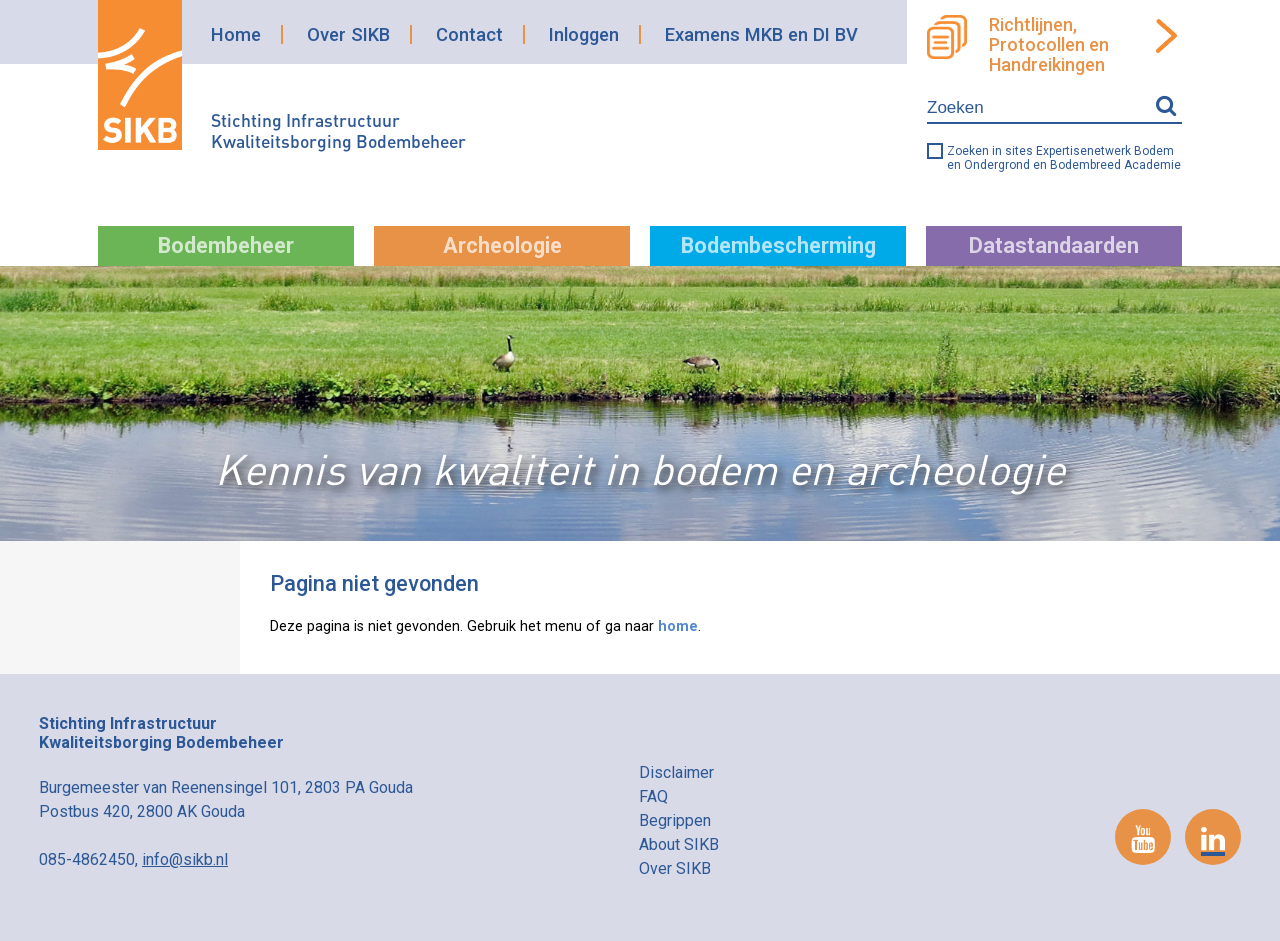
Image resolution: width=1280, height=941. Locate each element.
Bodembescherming (778, 245)
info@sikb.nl (185, 859)
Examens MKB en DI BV (761, 34)
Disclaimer (676, 772)
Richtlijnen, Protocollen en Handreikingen (1049, 45)
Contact (469, 34)
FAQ (653, 796)
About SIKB (679, 844)
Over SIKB (348, 34)
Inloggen (584, 34)
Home (236, 34)
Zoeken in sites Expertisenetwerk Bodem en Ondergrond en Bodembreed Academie (1064, 158)
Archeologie (502, 245)
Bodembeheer (226, 245)
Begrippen (675, 820)
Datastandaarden (1054, 245)
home (678, 626)
